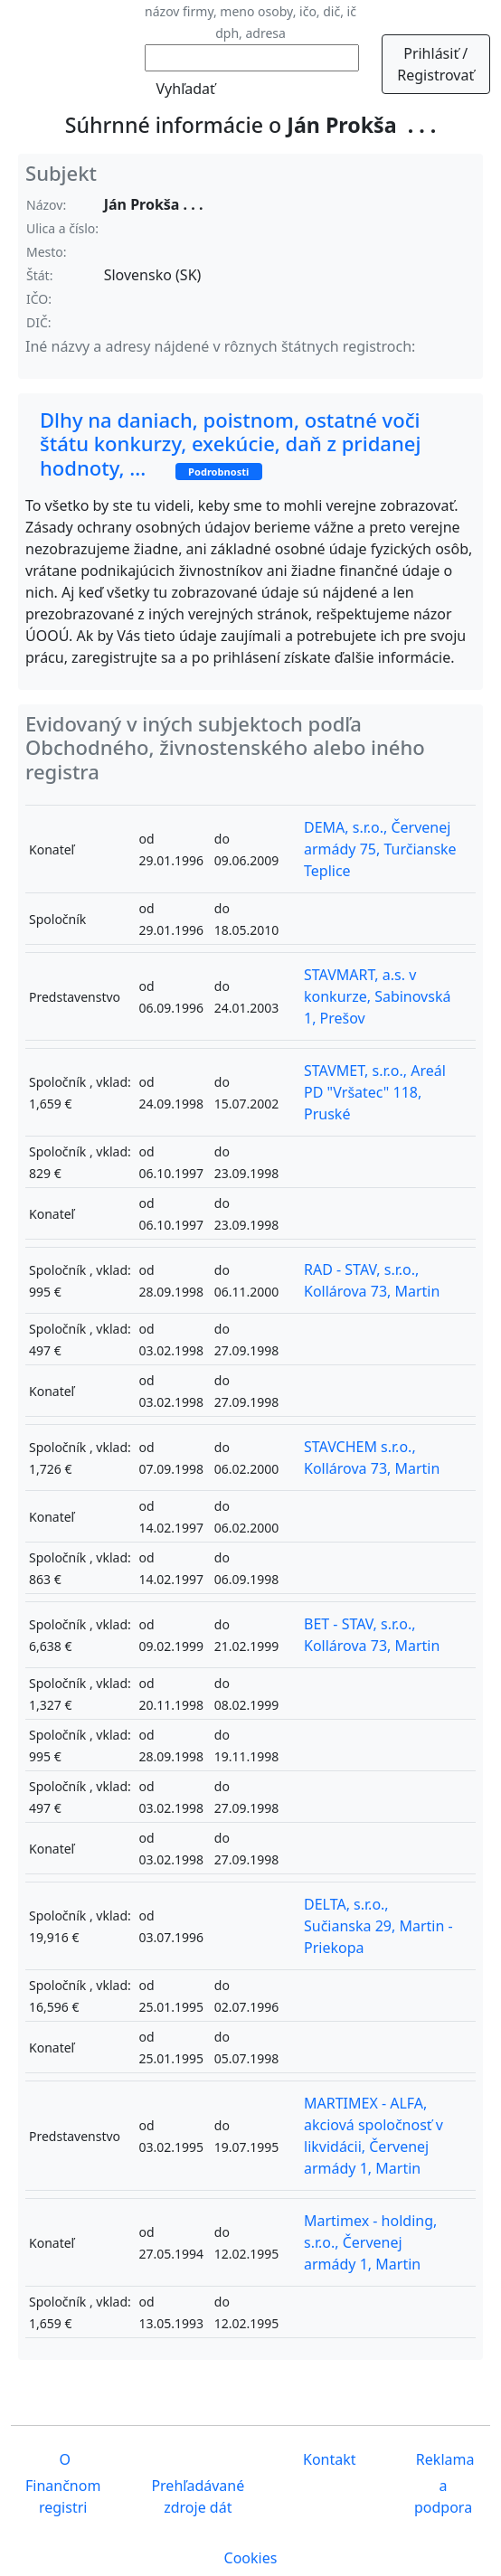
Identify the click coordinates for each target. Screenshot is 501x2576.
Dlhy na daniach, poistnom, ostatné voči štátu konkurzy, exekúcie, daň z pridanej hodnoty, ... (230, 443)
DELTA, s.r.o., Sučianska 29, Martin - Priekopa (378, 1926)
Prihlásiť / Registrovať (435, 64)
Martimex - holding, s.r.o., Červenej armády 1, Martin (370, 2242)
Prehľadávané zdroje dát (197, 2496)
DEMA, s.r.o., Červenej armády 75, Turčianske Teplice (380, 849)
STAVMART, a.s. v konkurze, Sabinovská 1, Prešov (377, 996)
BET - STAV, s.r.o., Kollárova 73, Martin (372, 1635)
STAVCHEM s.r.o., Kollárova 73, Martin (372, 1457)
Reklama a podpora (443, 2483)
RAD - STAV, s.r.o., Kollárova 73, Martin (372, 1280)
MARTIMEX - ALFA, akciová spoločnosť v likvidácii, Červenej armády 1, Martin (373, 2135)
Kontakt (327, 2459)
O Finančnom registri (62, 2483)
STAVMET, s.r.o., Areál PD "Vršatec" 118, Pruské (375, 1092)
